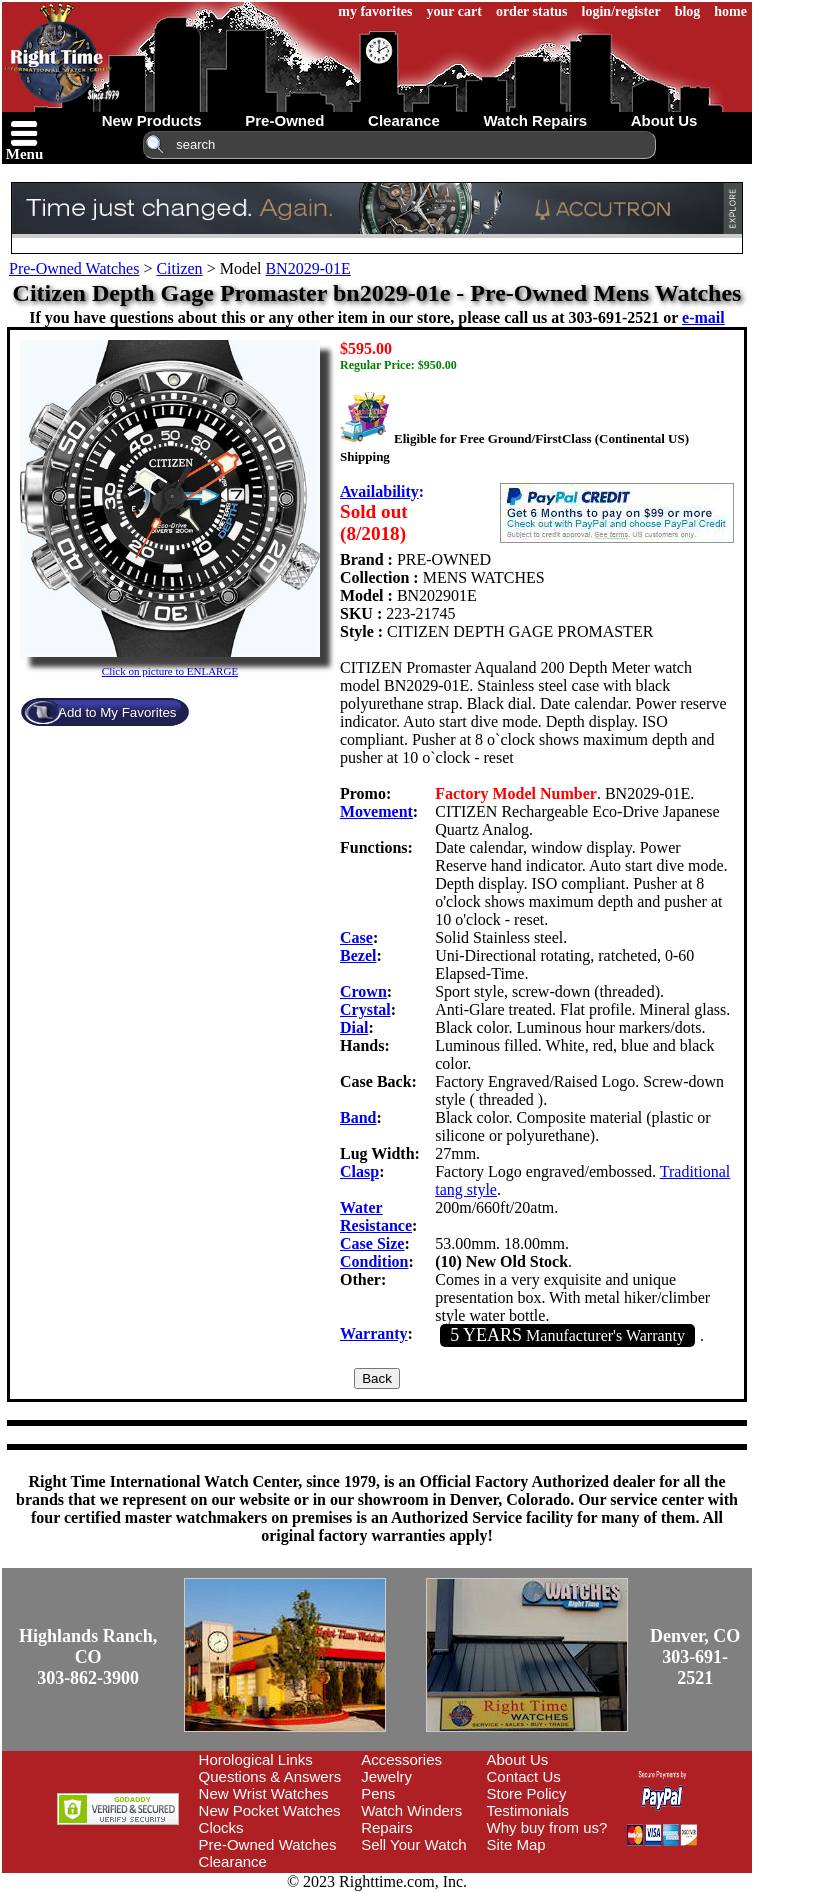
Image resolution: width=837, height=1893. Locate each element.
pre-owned (284, 120)
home (730, 11)
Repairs (387, 1827)
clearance (404, 120)
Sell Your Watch (413, 1844)
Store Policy (527, 1793)
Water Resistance (376, 1216)
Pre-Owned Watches (74, 268)
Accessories (401, 1759)
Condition (374, 1261)
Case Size (372, 1243)
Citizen (179, 268)
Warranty (374, 1333)
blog (688, 11)
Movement (376, 811)
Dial (354, 1027)
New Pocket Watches (270, 1810)
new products (152, 120)
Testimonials (528, 1810)
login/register (621, 11)
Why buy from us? (547, 1827)
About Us (518, 1759)
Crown (363, 991)
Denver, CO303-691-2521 (695, 1657)
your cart (454, 11)
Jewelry (386, 1776)
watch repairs (535, 120)
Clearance (233, 1861)
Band (358, 1117)
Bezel (358, 955)
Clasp (359, 1171)
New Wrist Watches (264, 1793)
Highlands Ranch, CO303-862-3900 (88, 1657)
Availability (379, 491)
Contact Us (524, 1776)
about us (664, 120)
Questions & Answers (270, 1776)
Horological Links (256, 1759)
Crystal (365, 1009)
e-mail (703, 317)
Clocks (221, 1827)
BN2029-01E (307, 268)
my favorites (375, 11)
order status (532, 11)
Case (356, 937)
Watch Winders (411, 1810)
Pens (378, 1793)
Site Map (516, 1844)
